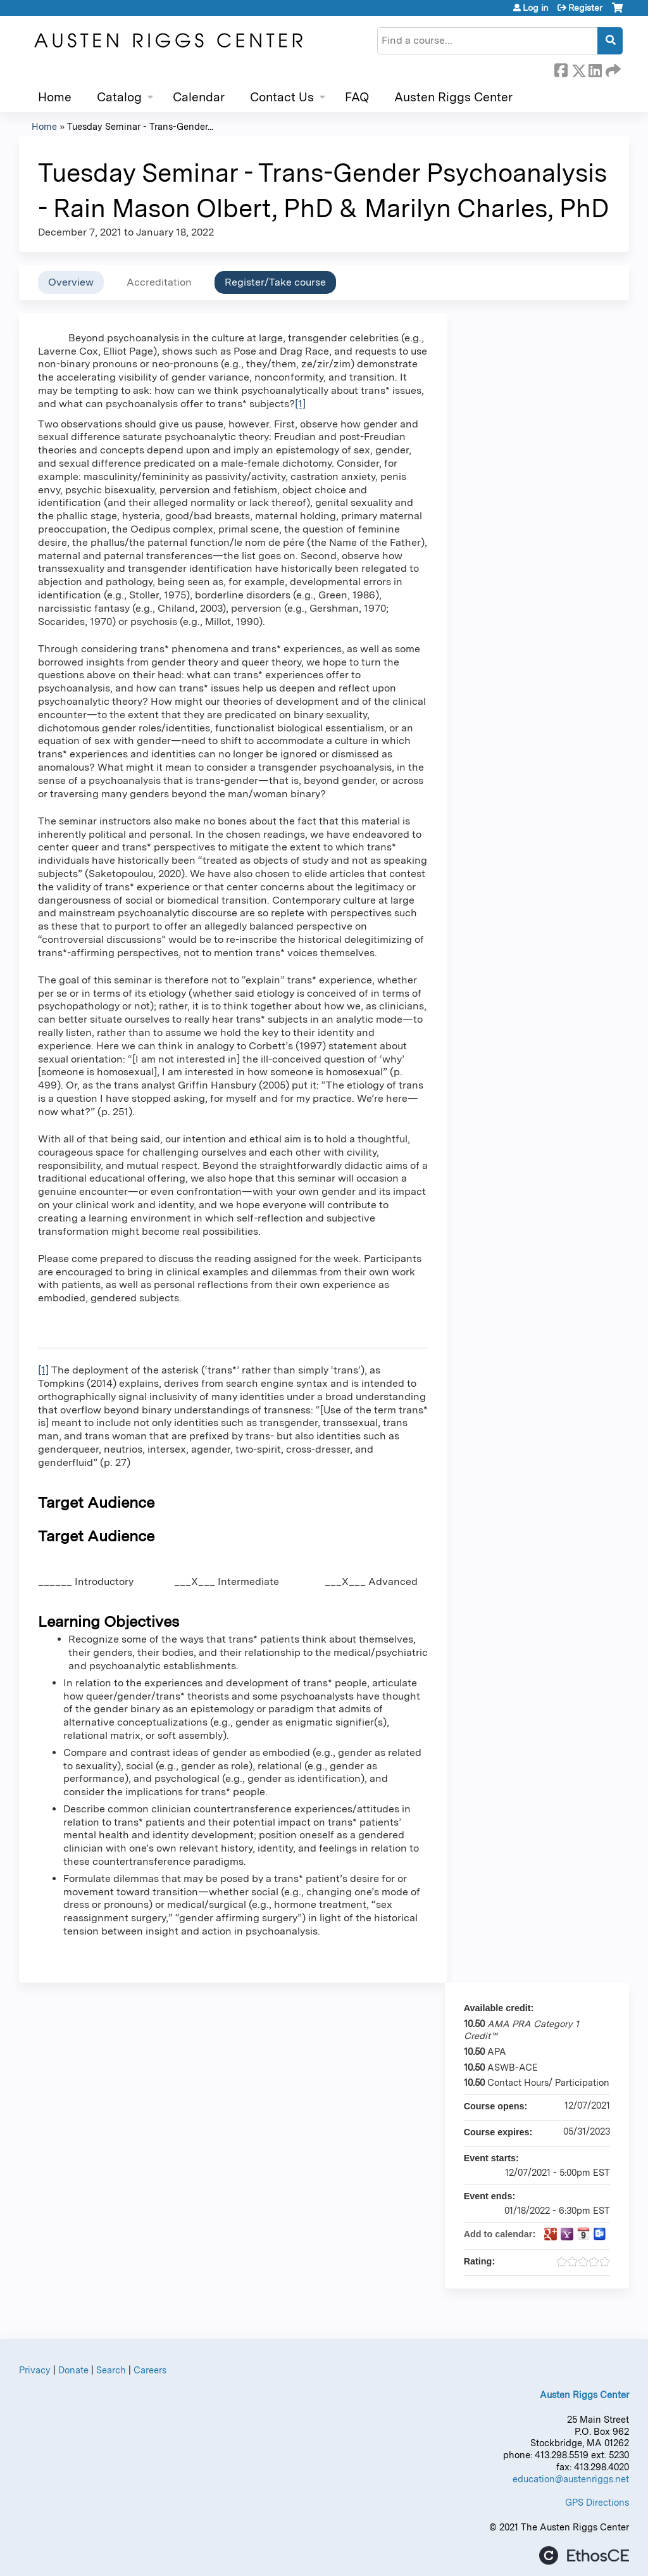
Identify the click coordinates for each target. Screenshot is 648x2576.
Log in (535, 7)
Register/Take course (275, 282)
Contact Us (282, 97)
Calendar (199, 97)
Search (111, 2369)
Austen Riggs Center (453, 97)
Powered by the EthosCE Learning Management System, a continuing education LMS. (584, 2555)
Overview (71, 282)
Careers (150, 2369)
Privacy (35, 2369)
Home (55, 97)
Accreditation (159, 282)
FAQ (357, 97)
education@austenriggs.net (571, 2478)
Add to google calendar (550, 2234)
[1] (300, 404)
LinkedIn (595, 68)
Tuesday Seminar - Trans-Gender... (140, 126)
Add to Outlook (600, 2234)
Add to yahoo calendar (567, 2234)
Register (585, 7)
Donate (73, 2369)
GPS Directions (597, 2502)
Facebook (560, 68)
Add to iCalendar (583, 2233)
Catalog (119, 97)
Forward (612, 68)
